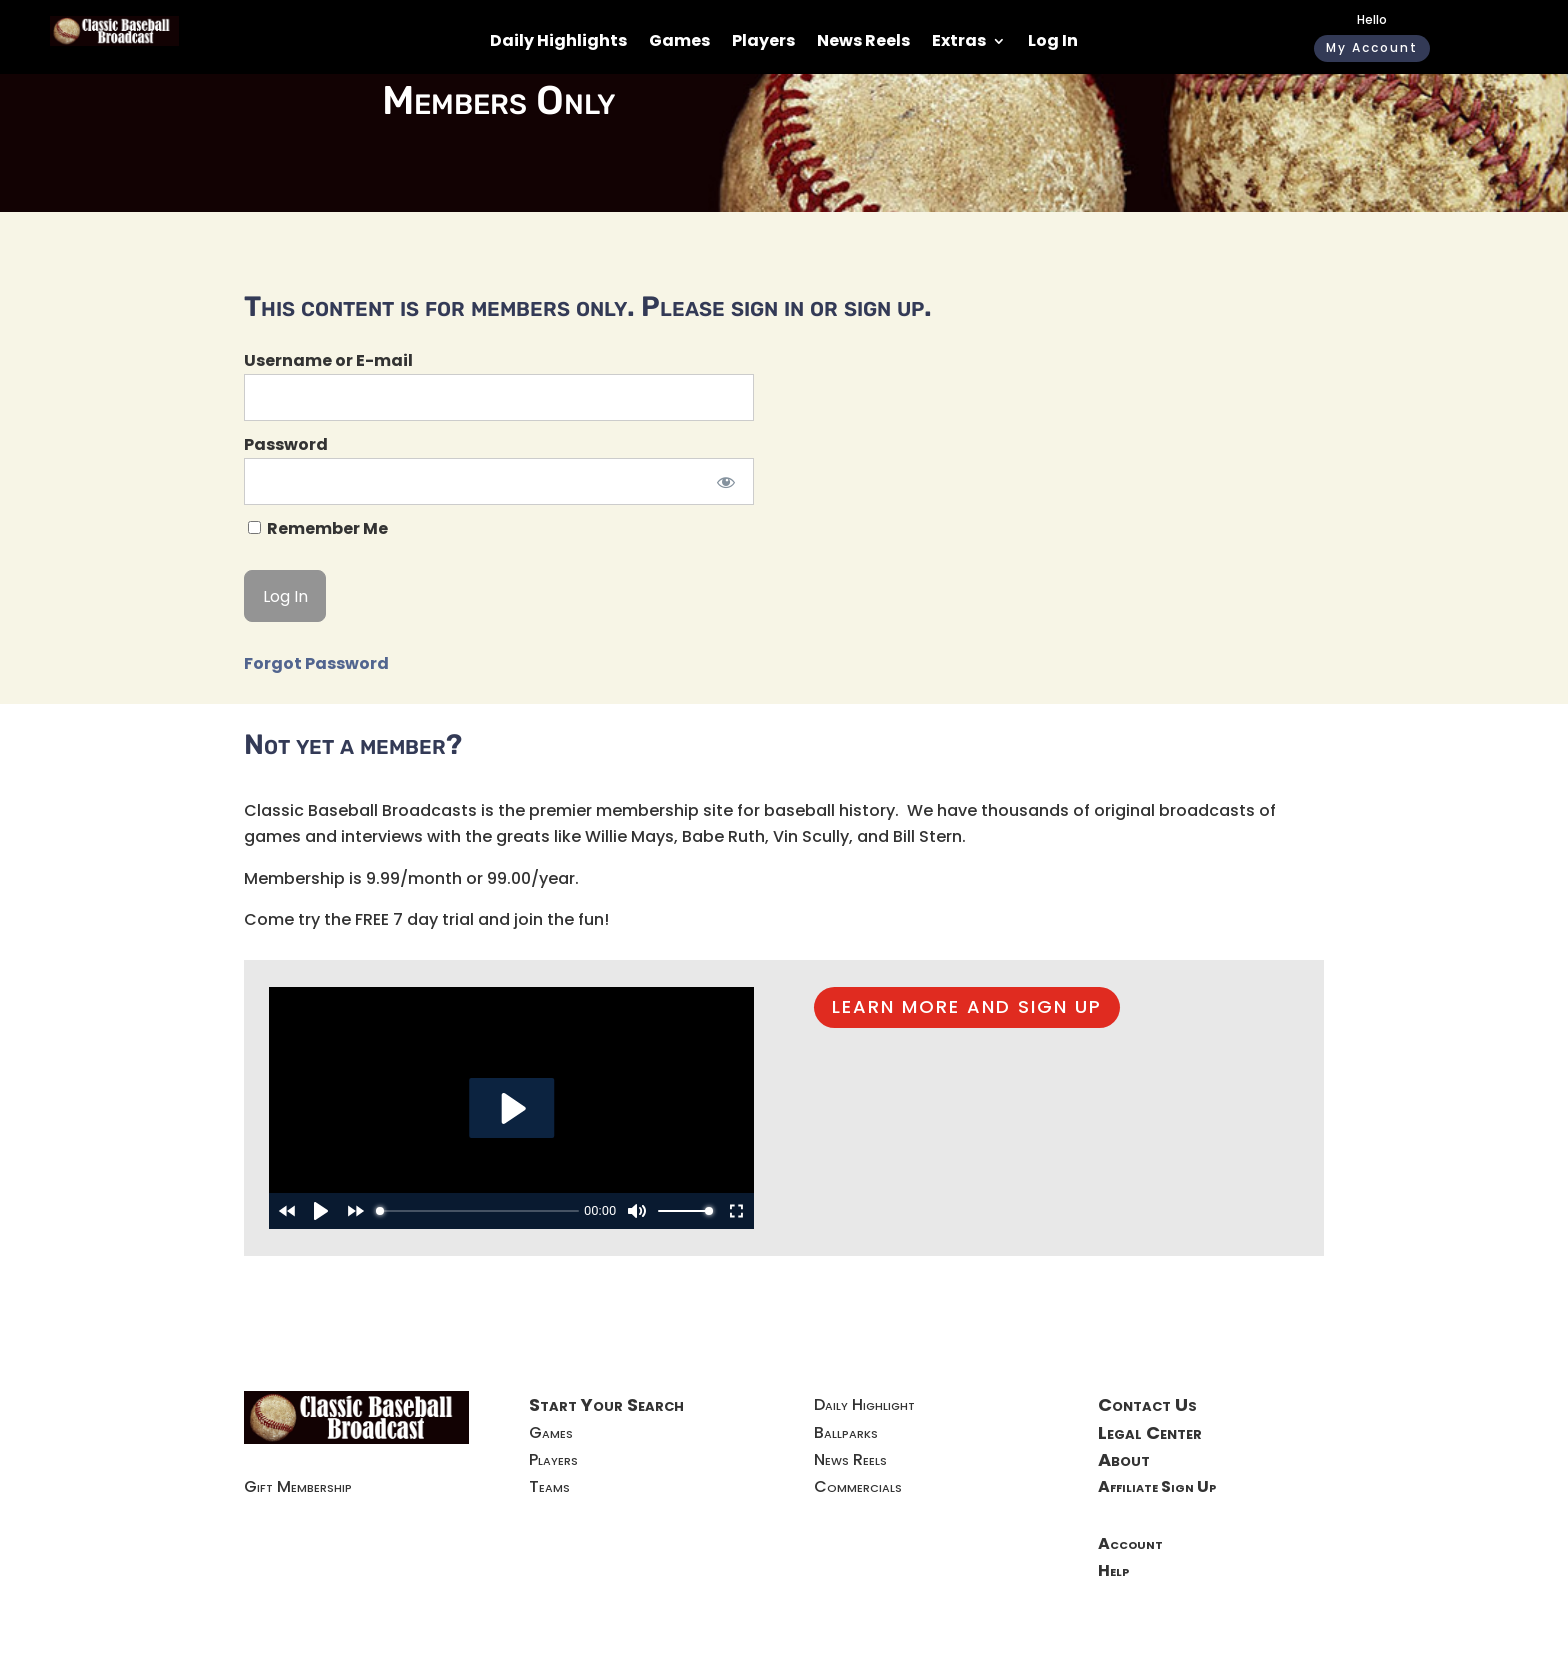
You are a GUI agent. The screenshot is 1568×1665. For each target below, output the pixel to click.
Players (763, 43)
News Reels (863, 43)
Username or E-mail (328, 360)
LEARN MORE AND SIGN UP (967, 1006)
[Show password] (725, 481)
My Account (1372, 47)
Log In (1053, 43)
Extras (959, 43)
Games (679, 43)
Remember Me (318, 528)
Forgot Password (316, 663)
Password (286, 444)
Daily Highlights (558, 43)
